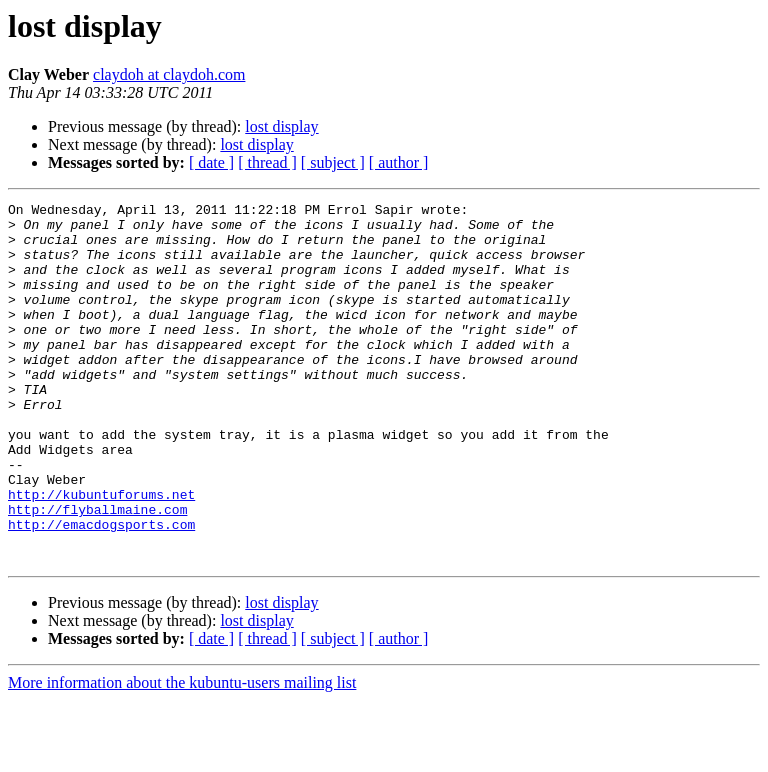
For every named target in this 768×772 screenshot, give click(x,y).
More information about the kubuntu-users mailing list (182, 754)
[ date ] (211, 162)
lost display (281, 126)
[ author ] (399, 162)
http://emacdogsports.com (101, 590)
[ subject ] (333, 162)
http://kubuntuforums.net (101, 554)
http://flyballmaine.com (97, 572)
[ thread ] (267, 162)
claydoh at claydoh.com (169, 74)
